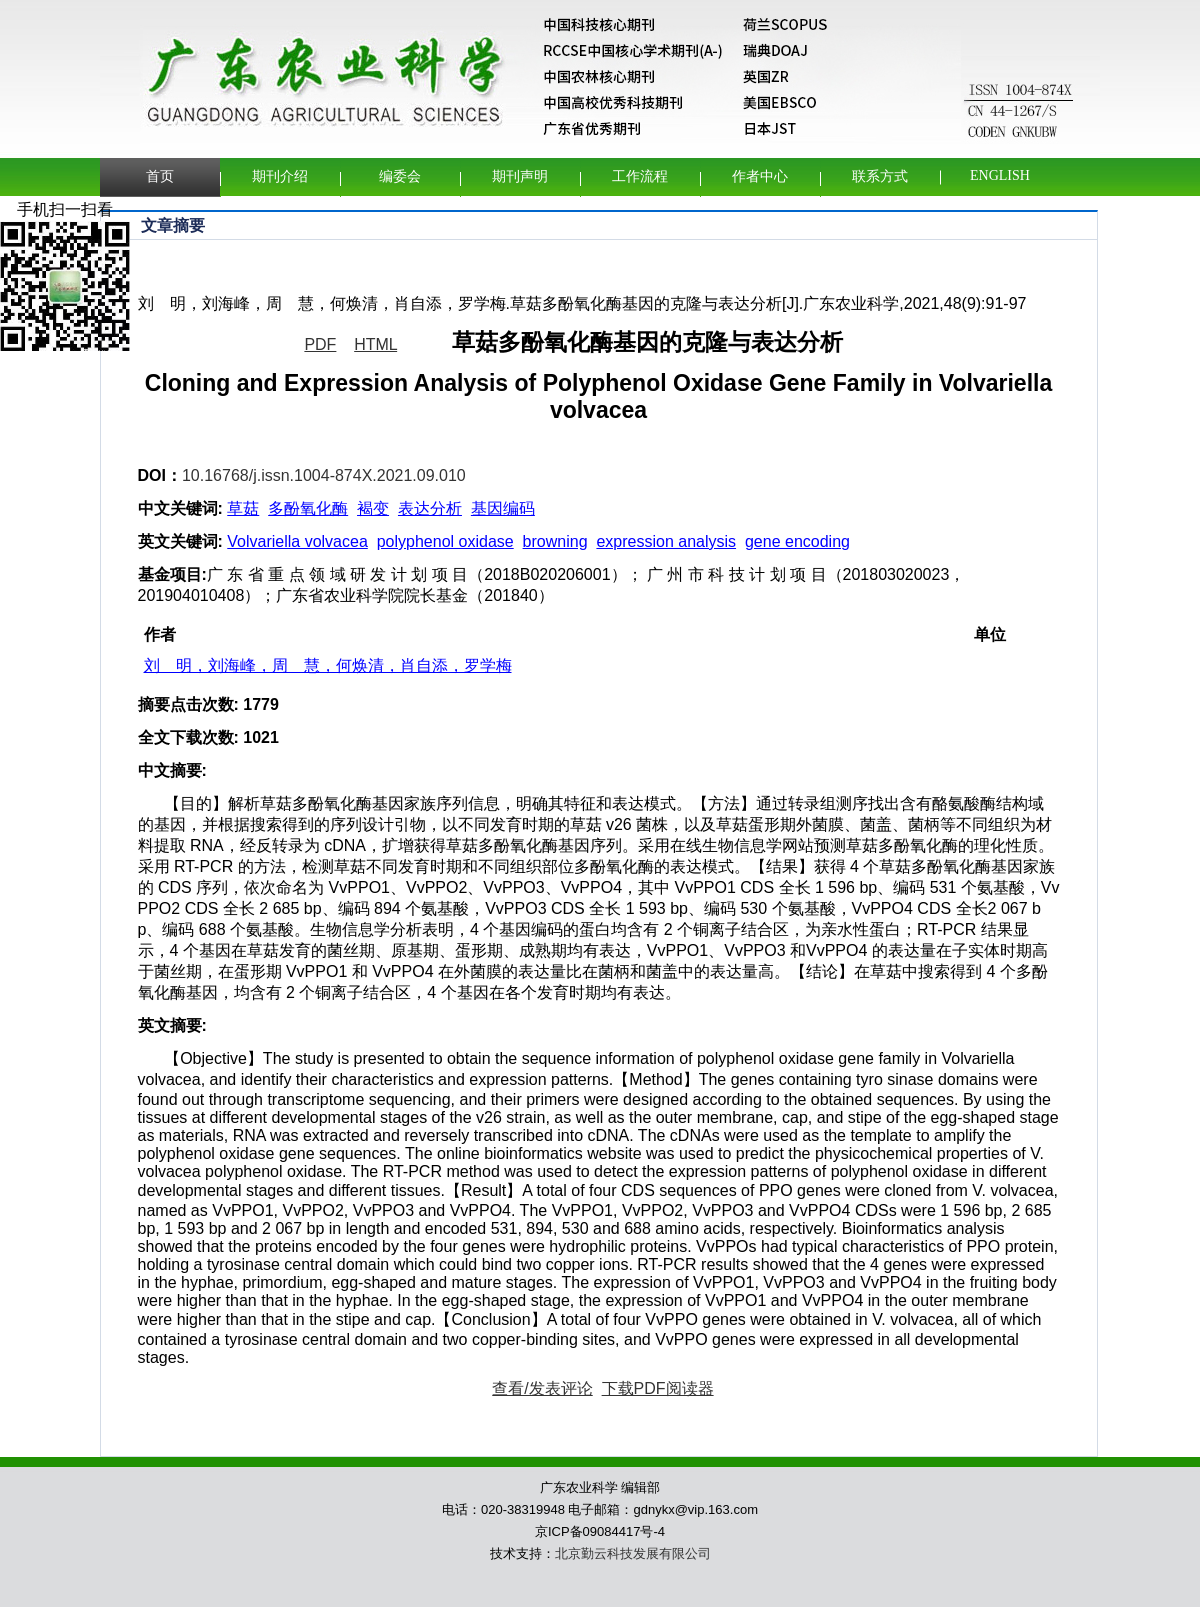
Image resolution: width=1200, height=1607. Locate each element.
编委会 (400, 176)
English (1000, 175)
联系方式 (880, 176)
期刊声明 (520, 176)
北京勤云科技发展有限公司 (633, 1553)
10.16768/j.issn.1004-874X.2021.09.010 (324, 475)
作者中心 (760, 176)
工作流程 (640, 176)
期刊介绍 (280, 176)
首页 (160, 176)
